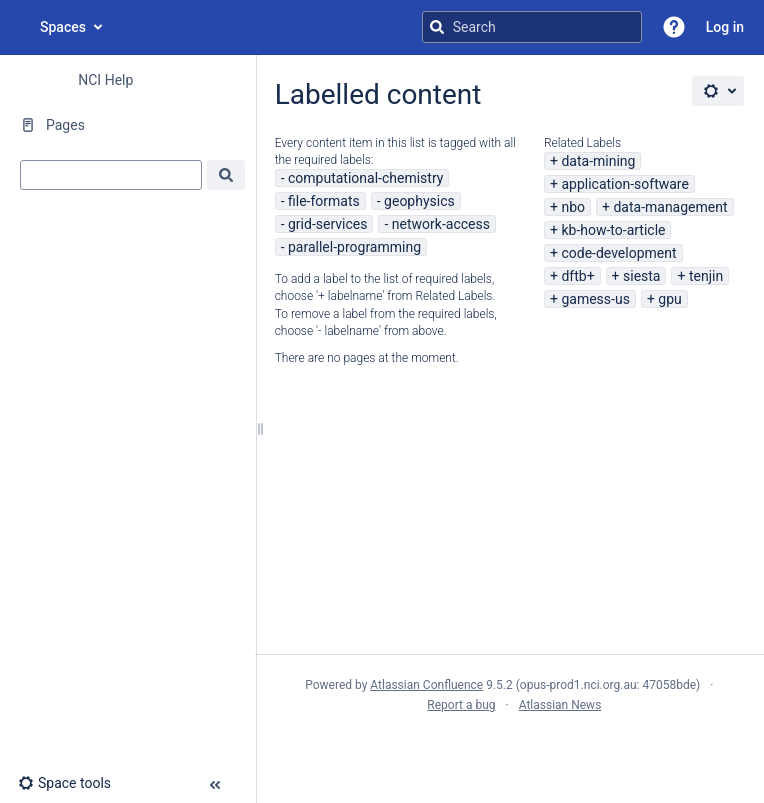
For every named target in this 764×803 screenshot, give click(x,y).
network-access (441, 224)
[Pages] (127, 125)
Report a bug (461, 705)
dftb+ (577, 276)
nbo (573, 207)
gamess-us (595, 299)
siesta (641, 276)
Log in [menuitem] (725, 27)
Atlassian (509, 749)
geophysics (419, 201)
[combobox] (111, 175)
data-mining (598, 161)
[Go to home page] (20, 27)
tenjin (706, 276)
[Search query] (532, 27)
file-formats (324, 201)
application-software (625, 184)
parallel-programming (354, 247)
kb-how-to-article (613, 230)
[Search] (437, 27)
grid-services (327, 224)
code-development (618, 253)
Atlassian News (560, 705)
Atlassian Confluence (426, 685)
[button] (674, 27)
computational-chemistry (365, 178)
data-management (670, 207)
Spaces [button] (63, 27)
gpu (669, 299)
